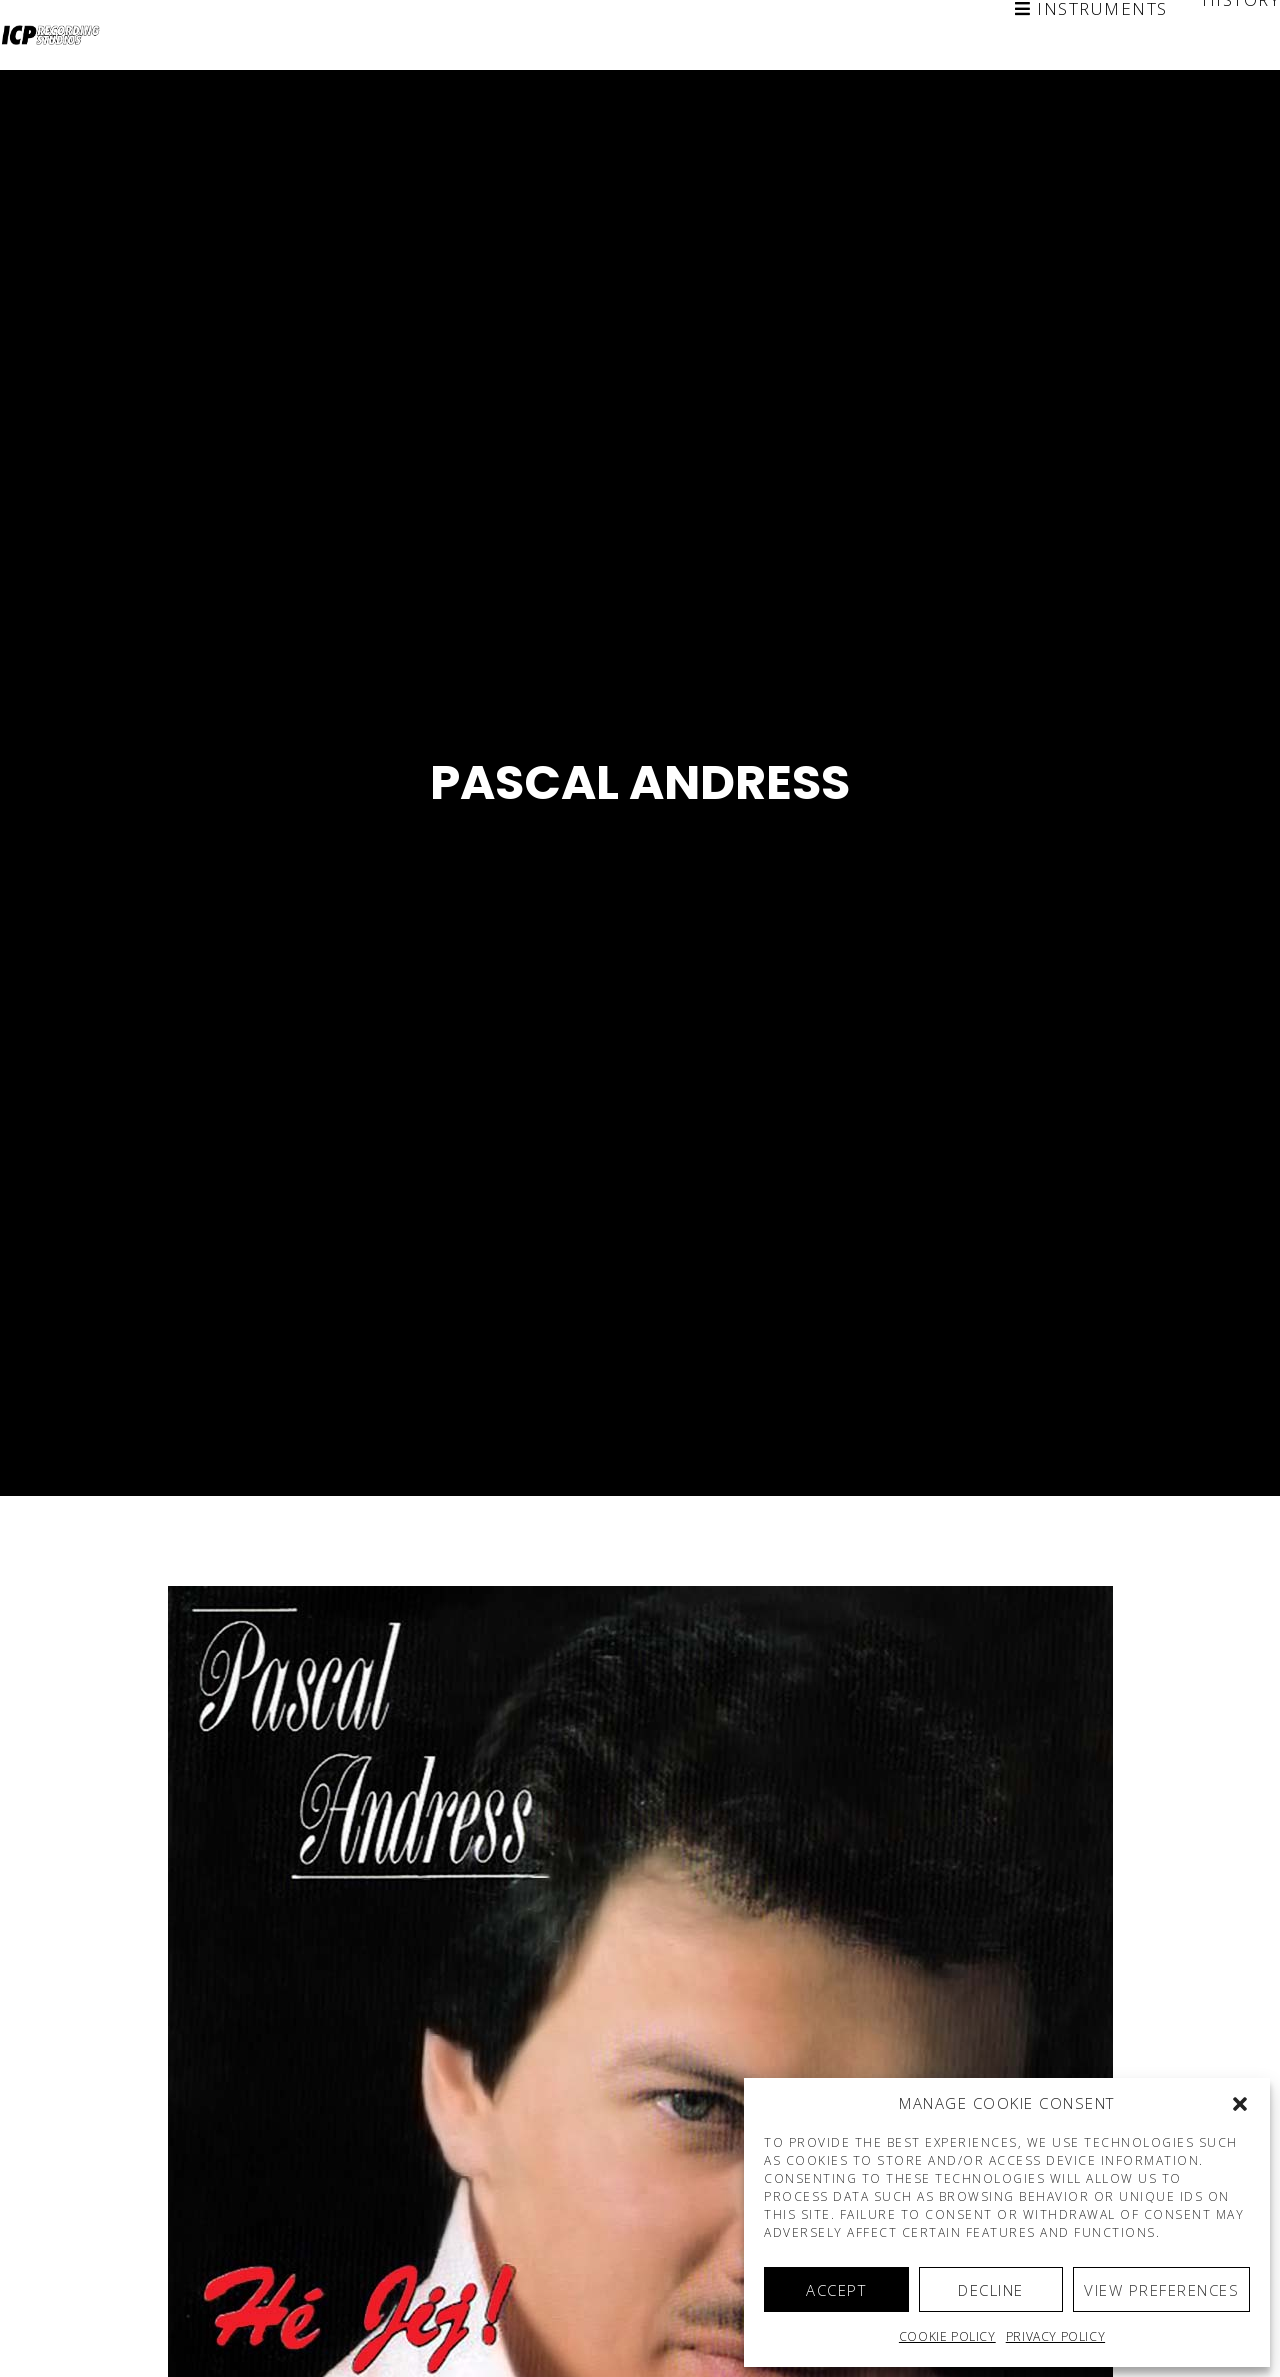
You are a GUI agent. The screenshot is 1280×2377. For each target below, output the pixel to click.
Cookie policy (947, 2336)
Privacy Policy (1055, 2336)
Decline (991, 2290)
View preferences (1161, 2290)
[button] (1240, 2104)
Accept (836, 2290)
